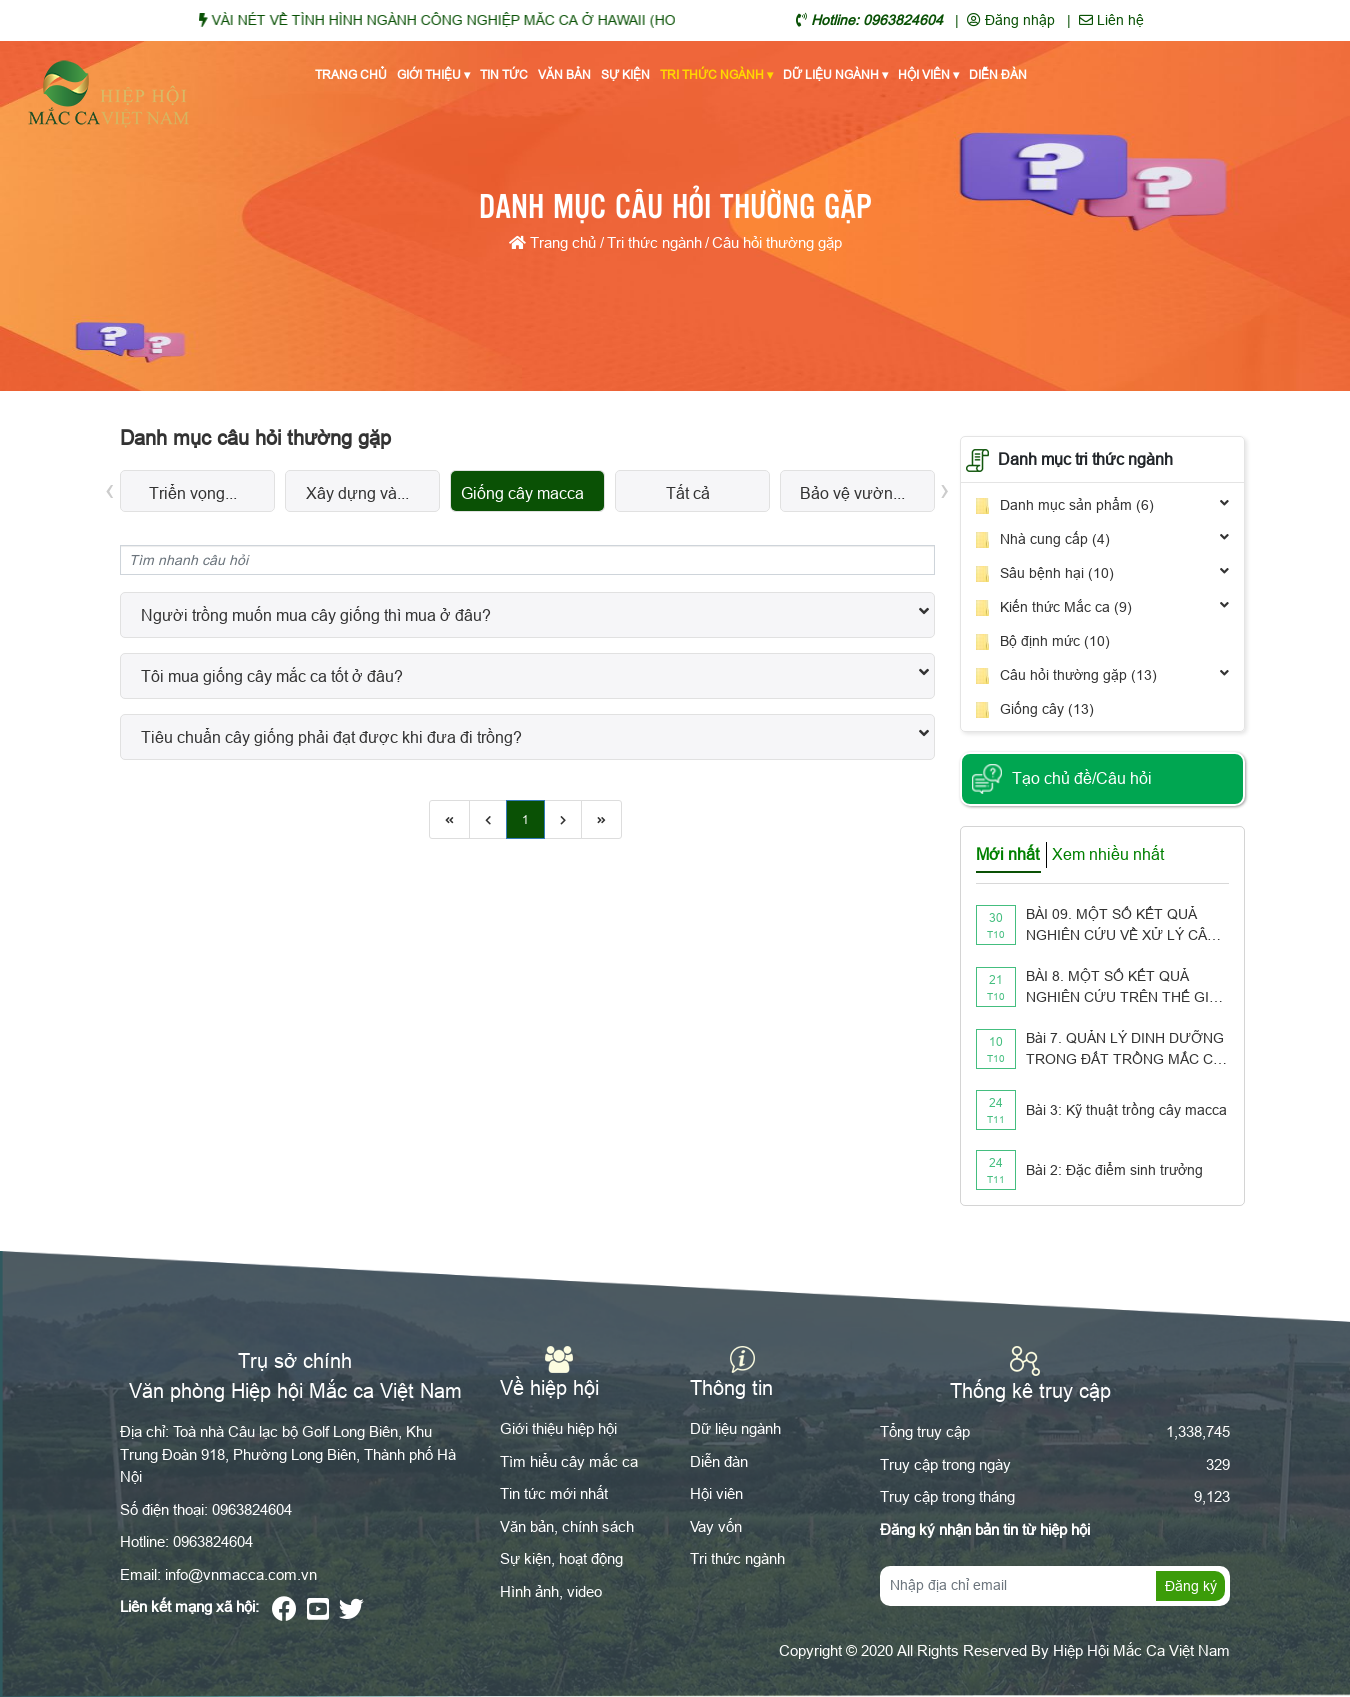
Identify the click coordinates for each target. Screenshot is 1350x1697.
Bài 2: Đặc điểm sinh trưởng (1114, 1170)
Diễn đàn (998, 74)
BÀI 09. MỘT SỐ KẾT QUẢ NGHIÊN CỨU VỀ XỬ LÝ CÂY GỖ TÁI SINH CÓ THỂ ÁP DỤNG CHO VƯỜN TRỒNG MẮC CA (1121, 926)
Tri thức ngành (716, 75)
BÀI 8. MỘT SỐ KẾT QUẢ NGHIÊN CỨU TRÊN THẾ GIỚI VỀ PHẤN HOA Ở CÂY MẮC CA (1126, 988)
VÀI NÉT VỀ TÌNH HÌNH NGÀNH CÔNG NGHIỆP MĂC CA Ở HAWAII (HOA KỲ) (484, 20)
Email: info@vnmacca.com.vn (218, 1574)
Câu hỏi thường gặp (777, 242)
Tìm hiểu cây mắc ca (569, 1461)
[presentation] (110, 488)
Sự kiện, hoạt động (561, 1558)
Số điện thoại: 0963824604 (206, 1509)
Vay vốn (716, 1526)
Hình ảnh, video (551, 1591)
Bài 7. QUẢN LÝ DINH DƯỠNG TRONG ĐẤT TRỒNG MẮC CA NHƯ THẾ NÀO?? (1125, 1050)
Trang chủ (351, 74)
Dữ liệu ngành (835, 75)
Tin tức (504, 74)
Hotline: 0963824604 (186, 1541)
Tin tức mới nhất (554, 1493)
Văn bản (564, 74)
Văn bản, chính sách (567, 1526)
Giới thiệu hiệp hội (558, 1428)
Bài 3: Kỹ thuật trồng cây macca (1126, 1110)
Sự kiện (625, 74)
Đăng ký (1191, 1586)
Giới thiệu (433, 75)
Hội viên (928, 75)
